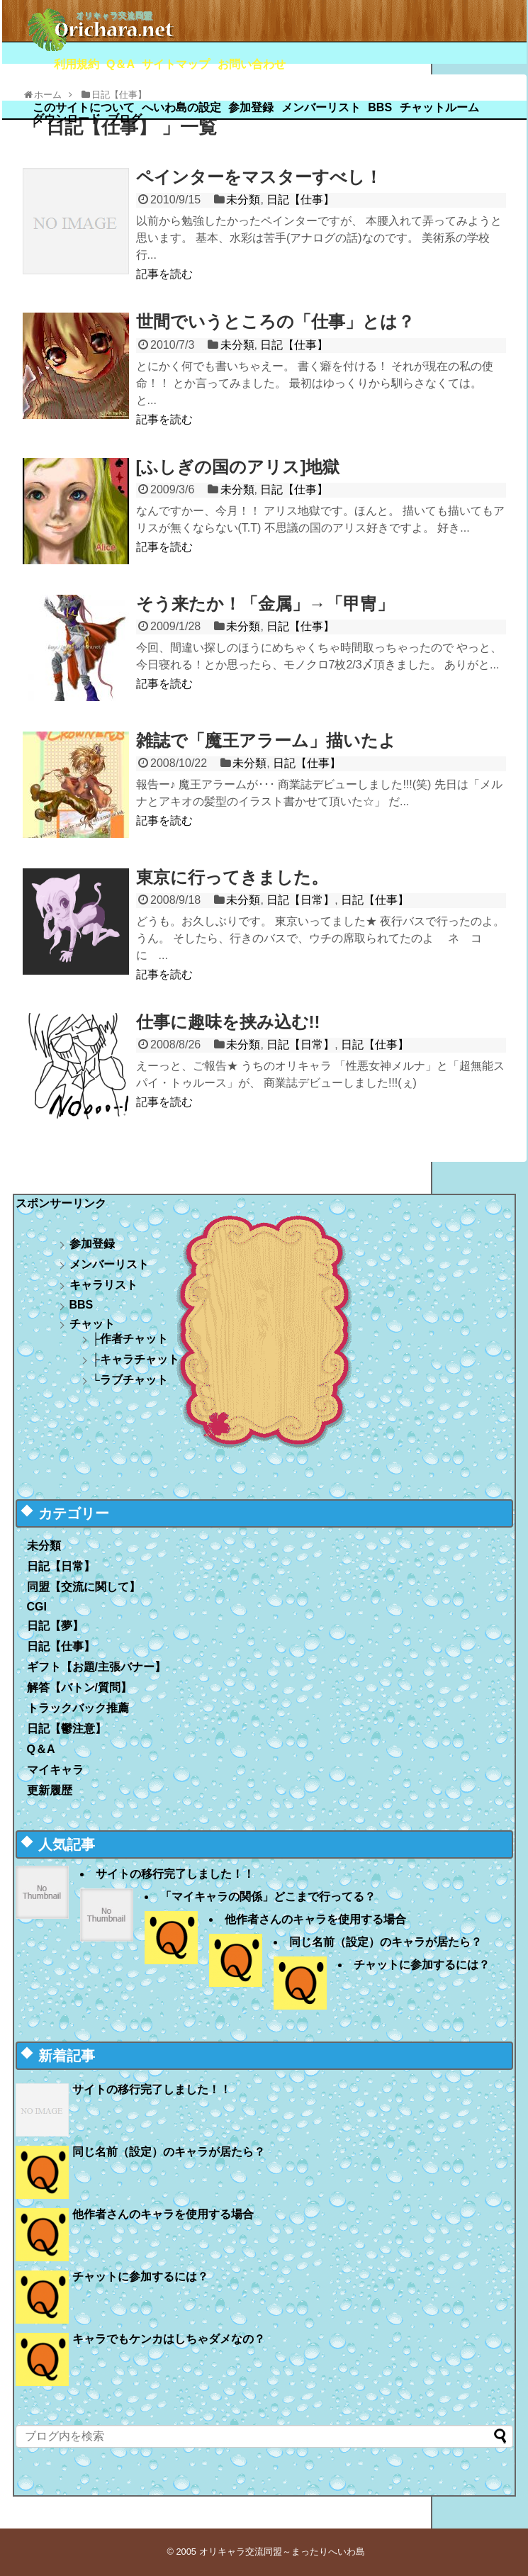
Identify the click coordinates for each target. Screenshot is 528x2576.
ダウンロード (67, 119)
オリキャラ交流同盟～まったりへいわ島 (282, 2551)
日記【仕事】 (300, 200)
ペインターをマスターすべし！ (259, 176)
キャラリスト (103, 1285)
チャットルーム (439, 107)
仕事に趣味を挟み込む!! (228, 1021)
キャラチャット (139, 1359)
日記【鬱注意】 (66, 1729)
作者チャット (134, 1339)
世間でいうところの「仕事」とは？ (275, 321)
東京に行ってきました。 (232, 877)
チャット (92, 1324)
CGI (37, 1607)
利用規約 (76, 64)
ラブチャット (134, 1380)
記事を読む (164, 274)
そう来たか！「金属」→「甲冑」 (265, 603)
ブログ (125, 119)
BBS (380, 107)
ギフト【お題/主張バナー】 (96, 1667)
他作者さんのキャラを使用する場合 (315, 1919)
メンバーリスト (321, 107)
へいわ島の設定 (181, 107)
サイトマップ (176, 64)
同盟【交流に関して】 (83, 1587)
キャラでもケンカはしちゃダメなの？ (168, 2339)
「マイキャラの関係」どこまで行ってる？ (268, 1897)
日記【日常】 (300, 900)
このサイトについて (84, 107)
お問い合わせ (252, 64)
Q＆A (120, 64)
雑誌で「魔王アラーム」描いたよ (266, 740)
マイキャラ (55, 1770)
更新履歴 (49, 1790)
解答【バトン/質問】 (79, 1687)
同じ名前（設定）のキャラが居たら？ (385, 1942)
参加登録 (251, 107)
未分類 (243, 200)
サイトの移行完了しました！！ (175, 1874)
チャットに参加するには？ (422, 1965)
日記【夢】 (55, 1626)
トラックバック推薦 (78, 1708)
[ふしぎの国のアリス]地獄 (238, 466)
